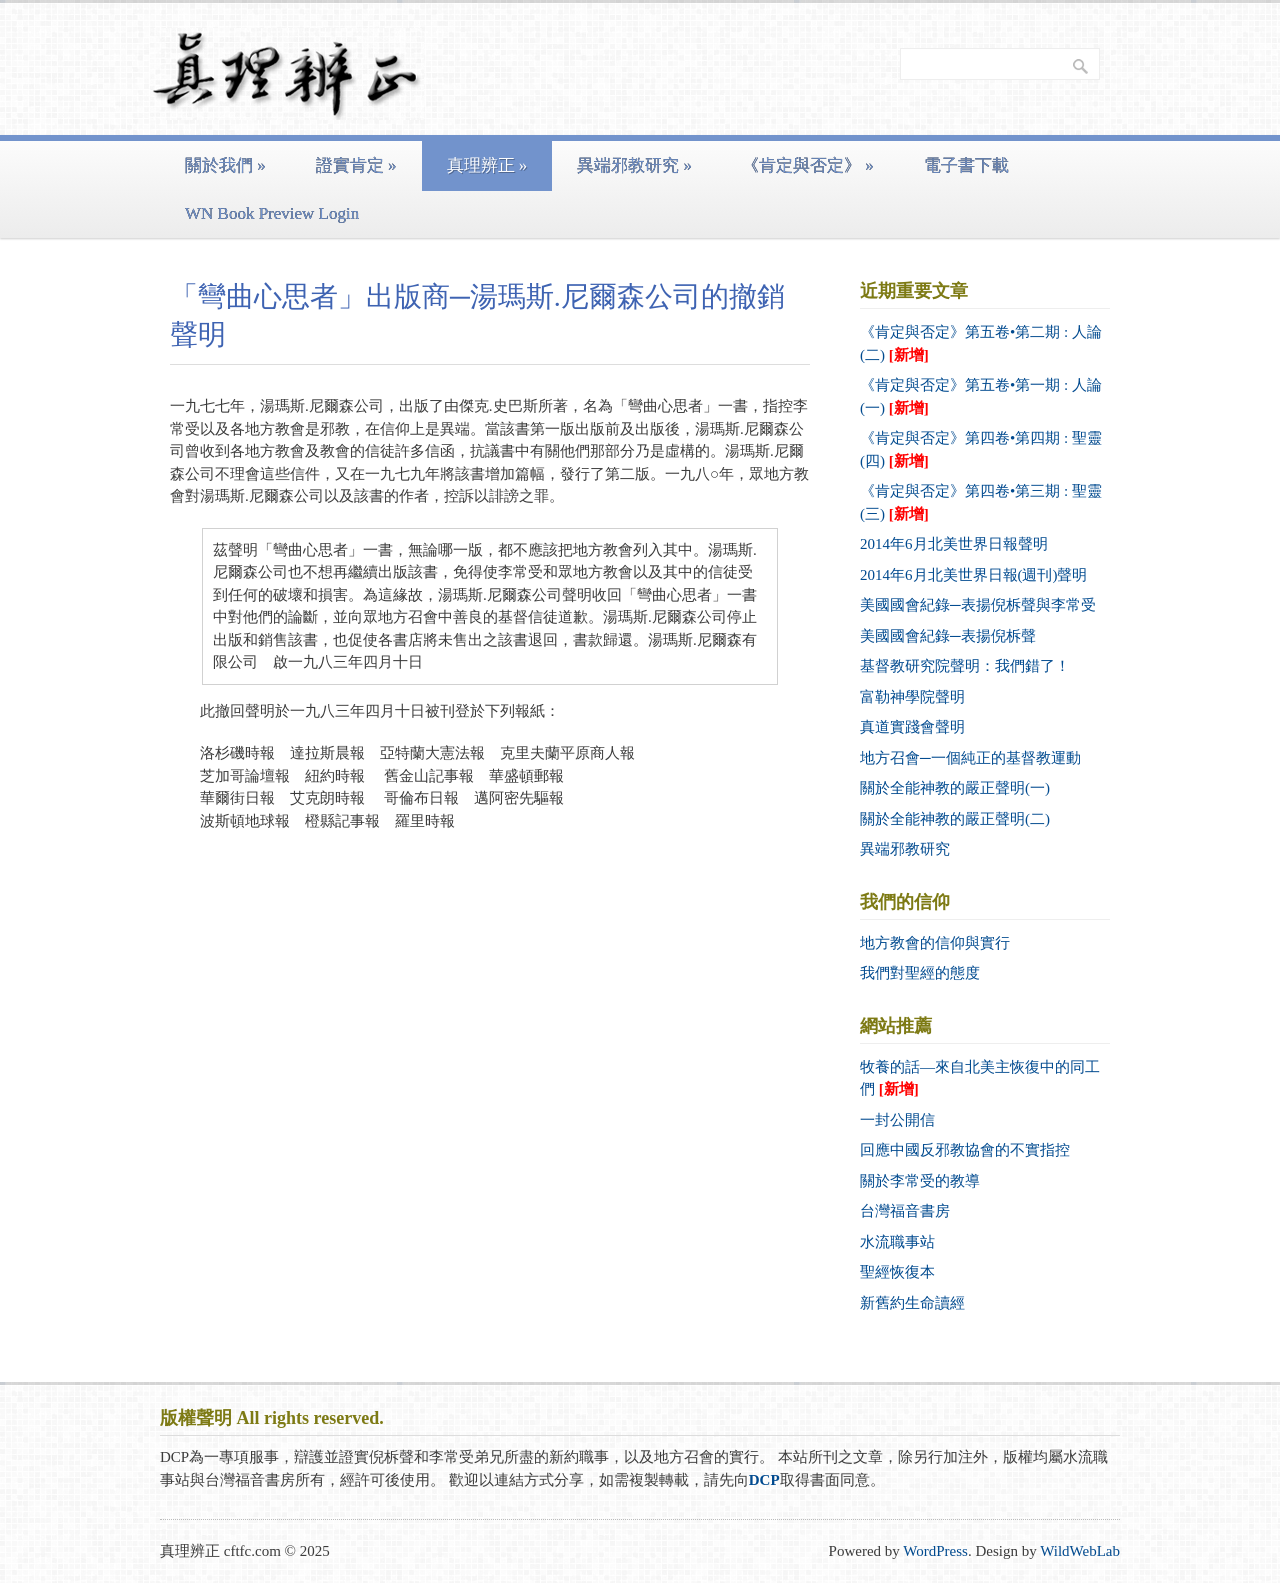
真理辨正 (487, 165)
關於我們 (225, 165)
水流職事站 (897, 1242)
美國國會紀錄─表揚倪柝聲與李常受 (978, 605)
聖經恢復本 (897, 1272)
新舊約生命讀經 (912, 1303)
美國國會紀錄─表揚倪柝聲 (948, 636)
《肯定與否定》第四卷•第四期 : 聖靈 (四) (981, 449)
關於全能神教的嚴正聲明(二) (955, 819)
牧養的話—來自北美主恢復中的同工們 (980, 1078)
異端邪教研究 (634, 165)
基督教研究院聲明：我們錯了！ (965, 666)
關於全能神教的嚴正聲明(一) (955, 788)
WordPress (935, 1551)
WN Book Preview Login (272, 213)
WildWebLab (1080, 1551)
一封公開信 (897, 1120)
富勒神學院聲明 (912, 697)
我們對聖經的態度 (920, 973)
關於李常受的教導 (920, 1181)
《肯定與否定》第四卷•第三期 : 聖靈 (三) (981, 502)
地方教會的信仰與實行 (935, 943)
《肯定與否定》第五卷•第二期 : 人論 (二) (981, 343)
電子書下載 (966, 165)
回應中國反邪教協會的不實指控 (965, 1150)
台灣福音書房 (905, 1211)
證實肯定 (356, 165)
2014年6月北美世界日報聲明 (954, 544)
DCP (764, 1480)
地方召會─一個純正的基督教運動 (970, 758)
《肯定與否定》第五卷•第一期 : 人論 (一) (981, 396)
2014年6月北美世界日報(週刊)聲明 (974, 575)
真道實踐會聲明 (912, 727)
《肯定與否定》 (808, 165)
